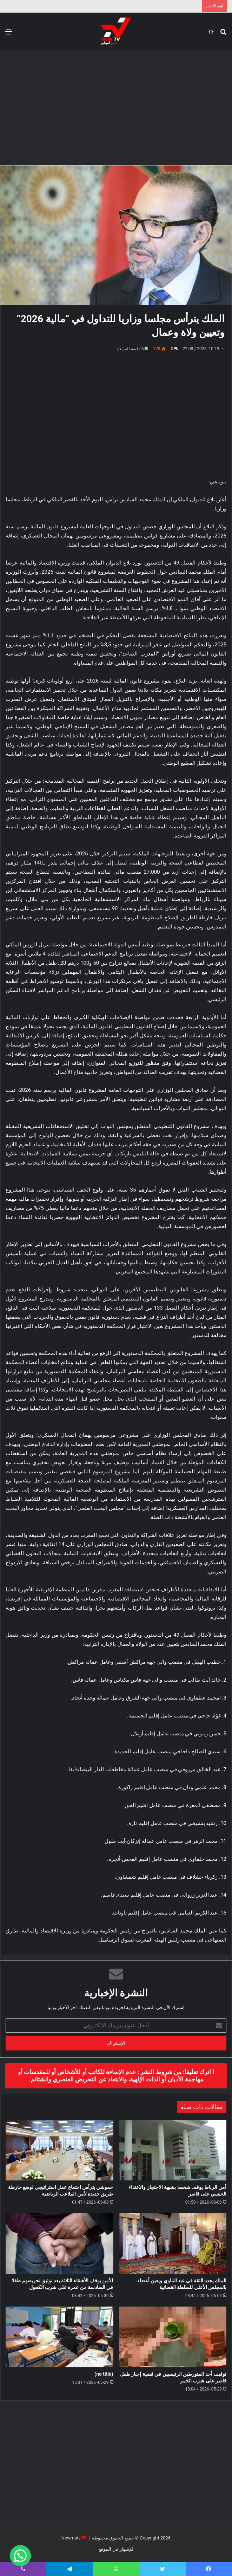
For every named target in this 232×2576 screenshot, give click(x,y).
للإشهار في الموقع (116, 2549)
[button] (20, 2555)
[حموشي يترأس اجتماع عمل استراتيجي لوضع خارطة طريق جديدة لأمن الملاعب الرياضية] (59, 2150)
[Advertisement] (113, 107)
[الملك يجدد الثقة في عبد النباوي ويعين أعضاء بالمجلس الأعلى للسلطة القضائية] (173, 2243)
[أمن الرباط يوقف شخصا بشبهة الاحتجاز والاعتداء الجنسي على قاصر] (173, 2150)
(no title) (103, 2374)
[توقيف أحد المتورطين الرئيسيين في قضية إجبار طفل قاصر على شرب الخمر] (173, 2337)
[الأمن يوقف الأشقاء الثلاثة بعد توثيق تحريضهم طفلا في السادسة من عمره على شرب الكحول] (59, 2243)
